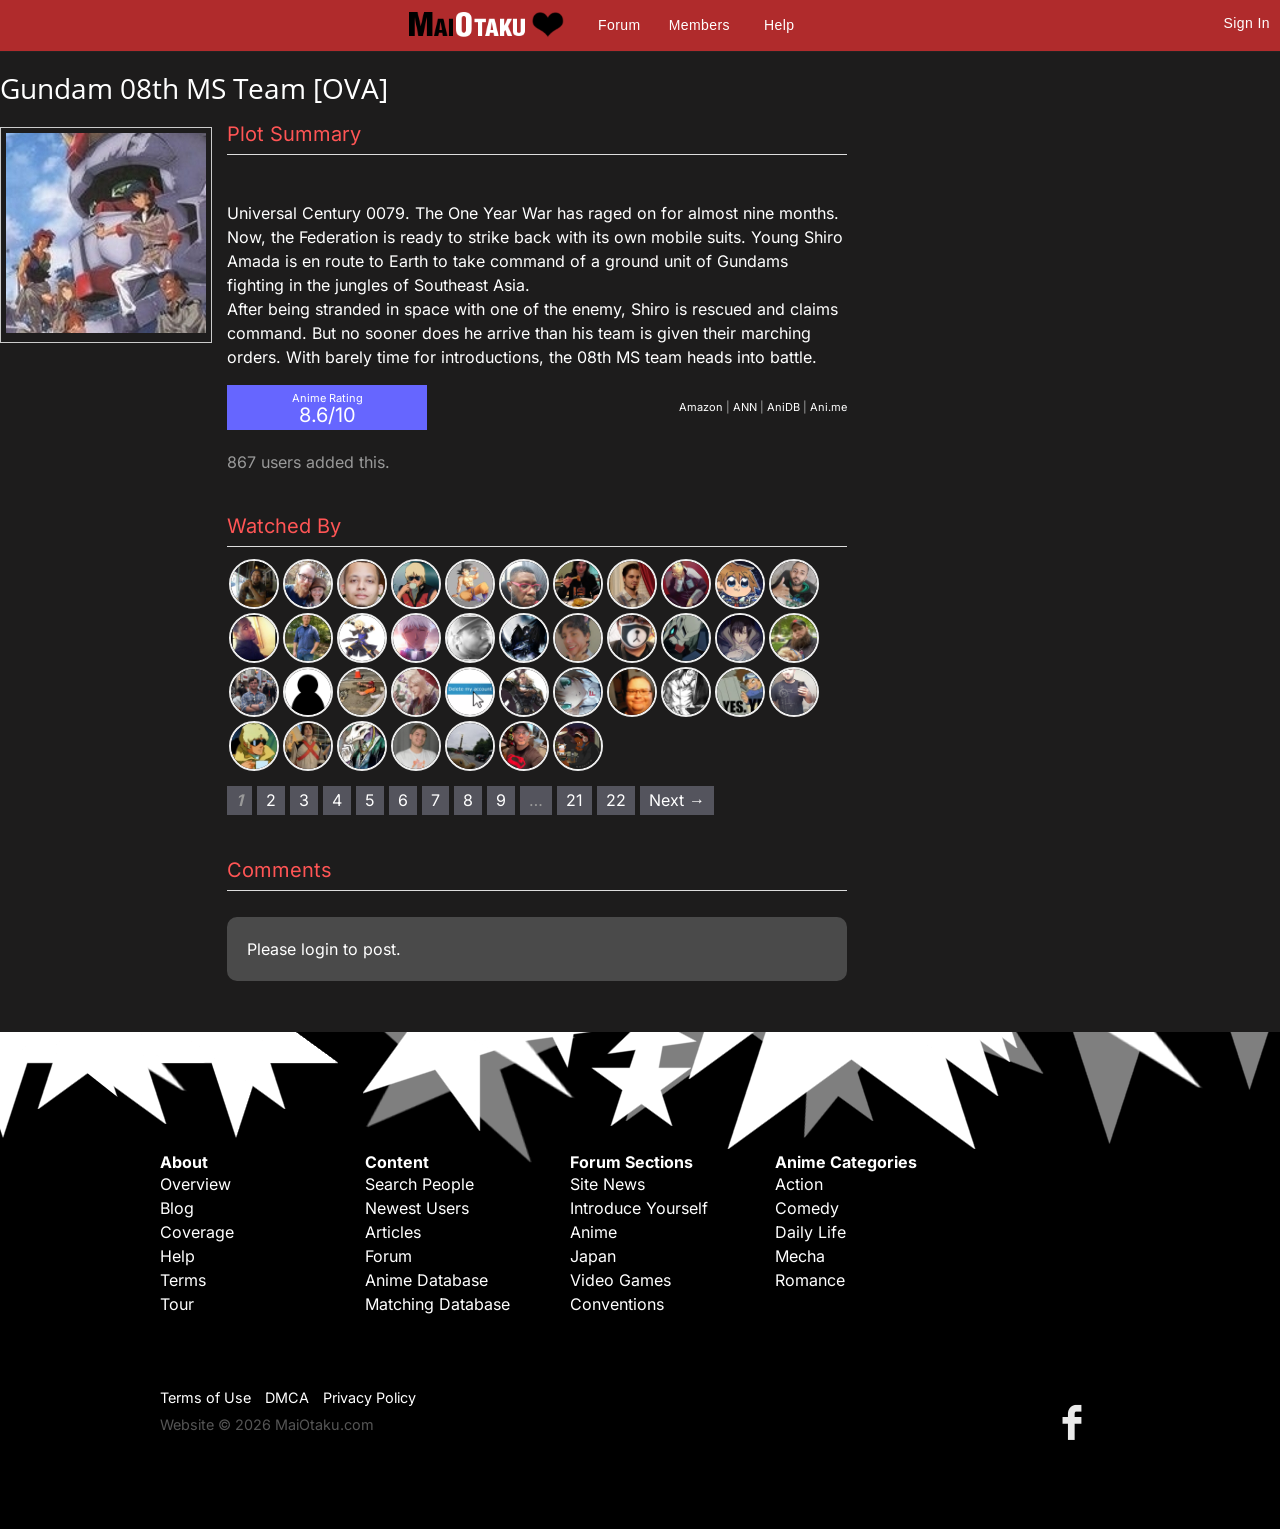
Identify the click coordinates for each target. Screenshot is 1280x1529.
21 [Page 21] (574, 800)
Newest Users (417, 1208)
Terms (183, 1280)
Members (699, 25)
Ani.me (828, 407)
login (319, 949)
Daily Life (810, 1232)
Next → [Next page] (677, 800)
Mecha (800, 1256)
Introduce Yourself (639, 1208)
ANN (745, 407)
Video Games (620, 1280)
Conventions (617, 1304)
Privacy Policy (369, 1397)
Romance (810, 1280)
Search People (419, 1184)
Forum (619, 25)
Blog (177, 1208)
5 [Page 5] (370, 800)
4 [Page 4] (337, 800)
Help (779, 25)
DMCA (287, 1397)
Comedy (807, 1208)
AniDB (783, 407)
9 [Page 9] (501, 800)
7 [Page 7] (435, 800)
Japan (593, 1256)
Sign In (1247, 23)
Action (799, 1184)
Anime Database (426, 1280)
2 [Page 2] (271, 800)
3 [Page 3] (304, 800)
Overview (195, 1184)
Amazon (701, 407)
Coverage (197, 1232)
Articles (393, 1232)
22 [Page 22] (616, 800)
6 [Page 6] (403, 800)
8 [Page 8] (468, 800)
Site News (607, 1184)
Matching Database (437, 1304)
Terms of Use (205, 1397)
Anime (593, 1232)
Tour (177, 1304)
